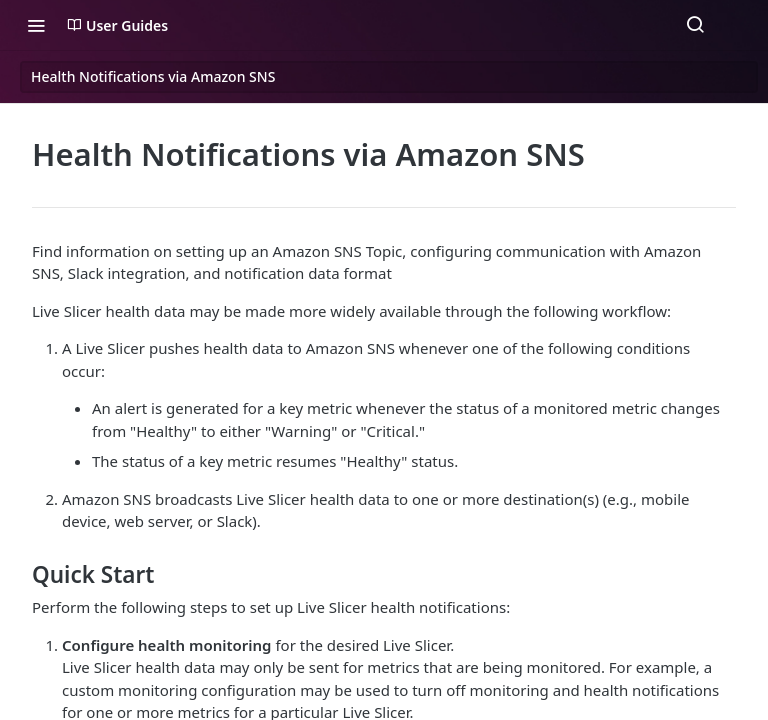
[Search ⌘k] (695, 25)
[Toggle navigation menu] (36, 25)
